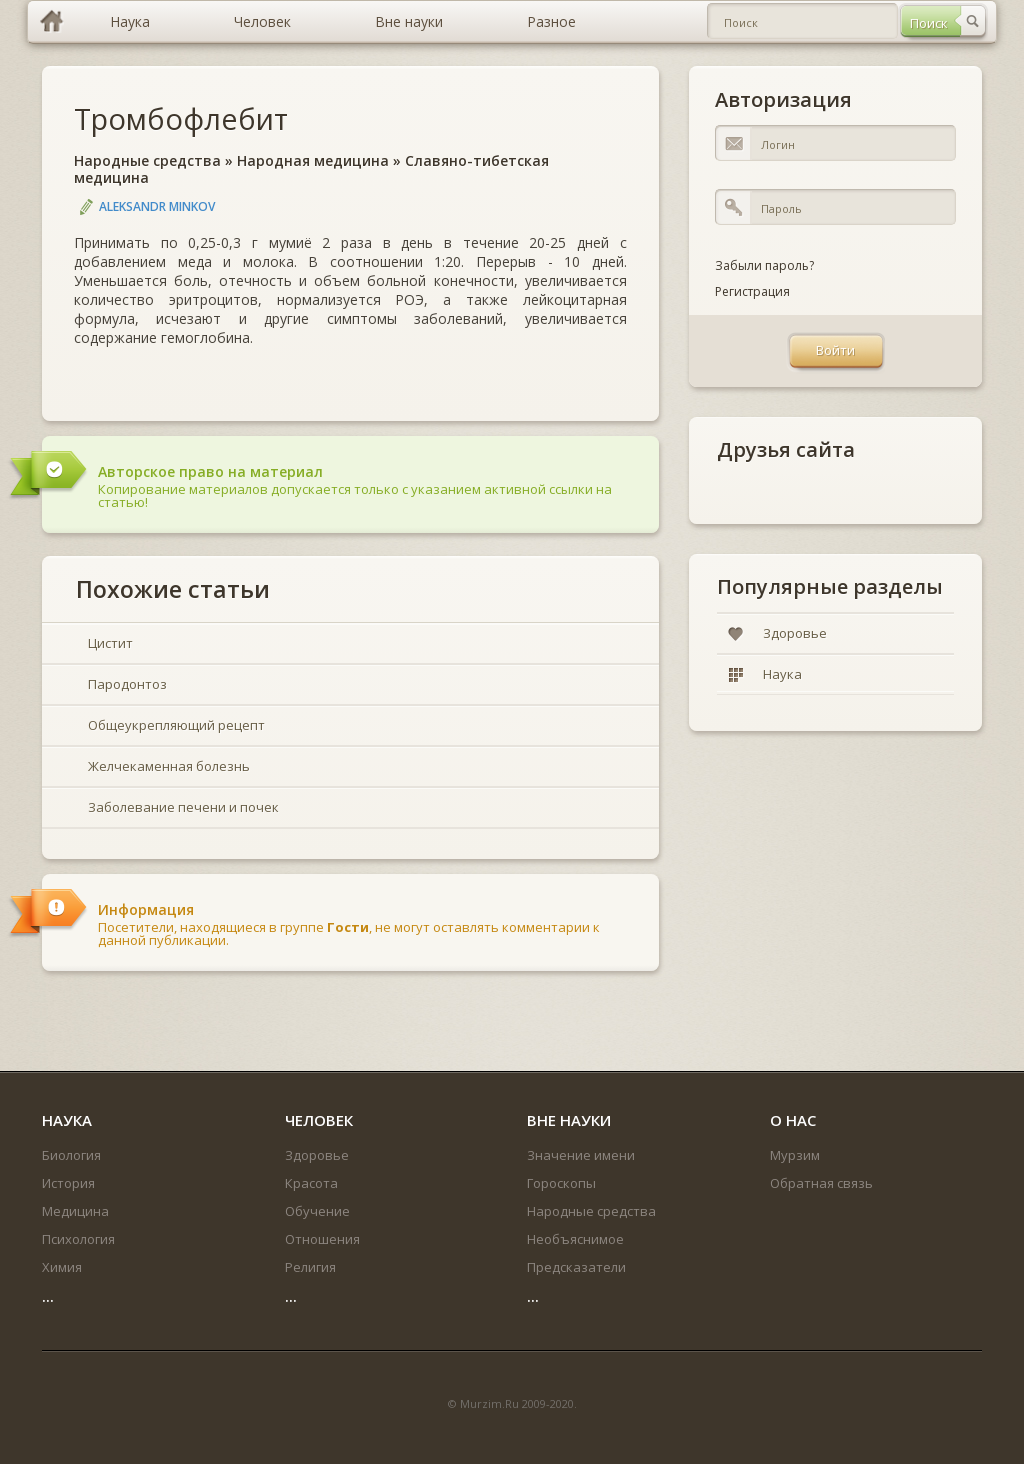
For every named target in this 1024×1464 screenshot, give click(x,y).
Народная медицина (313, 160)
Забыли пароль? (764, 265)
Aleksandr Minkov (157, 206)
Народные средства (147, 160)
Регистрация (752, 291)
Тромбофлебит (181, 118)
